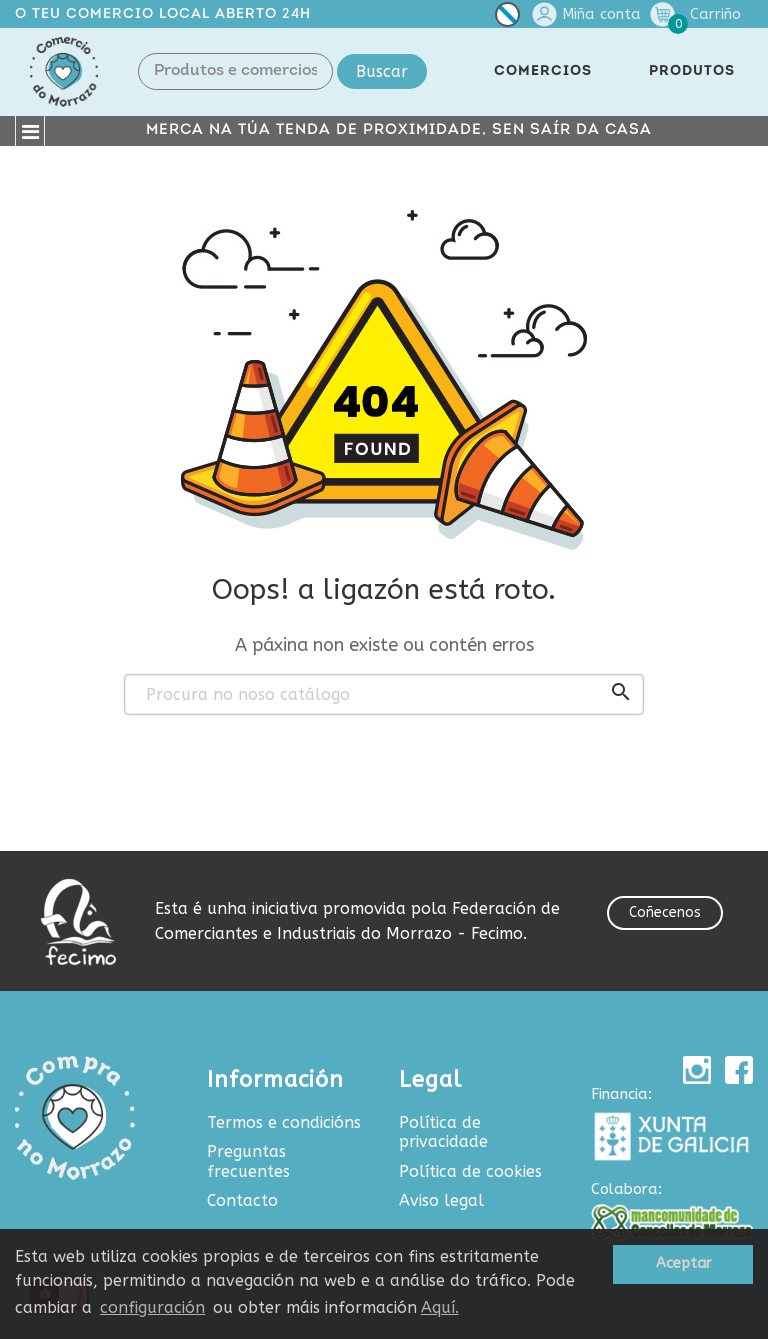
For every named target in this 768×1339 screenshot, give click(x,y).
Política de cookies (470, 1171)
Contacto (242, 1200)
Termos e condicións (284, 1122)
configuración (152, 1307)
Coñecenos (665, 912)
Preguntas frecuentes (248, 1161)
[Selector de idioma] (507, 18)
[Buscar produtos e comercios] (384, 695)
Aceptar (683, 1263)
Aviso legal (441, 1200)
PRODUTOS (692, 71)
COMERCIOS (543, 71)
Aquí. (440, 1307)
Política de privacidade (443, 1132)
